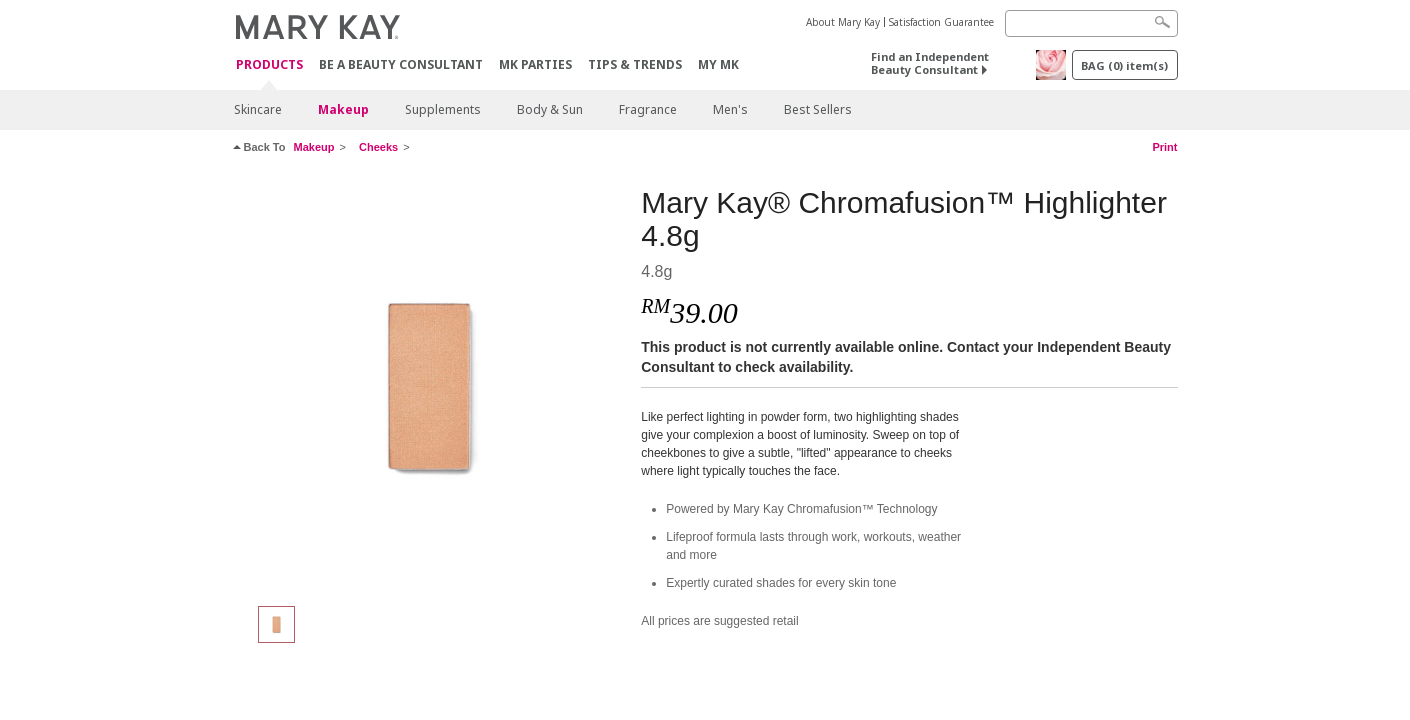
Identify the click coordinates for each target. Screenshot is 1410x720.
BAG (1124, 65)
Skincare (258, 109)
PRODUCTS (269, 65)
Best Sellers (818, 109)
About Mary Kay (843, 22)
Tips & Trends (635, 64)
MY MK (718, 64)
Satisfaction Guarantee (941, 22)
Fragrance (648, 109)
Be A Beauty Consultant (401, 64)
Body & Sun (550, 109)
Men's (730, 109)
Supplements (443, 109)
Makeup (343, 109)
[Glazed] (430, 386)
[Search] (1091, 23)
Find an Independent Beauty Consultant (930, 63)
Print (1164, 147)
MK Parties (535, 64)
